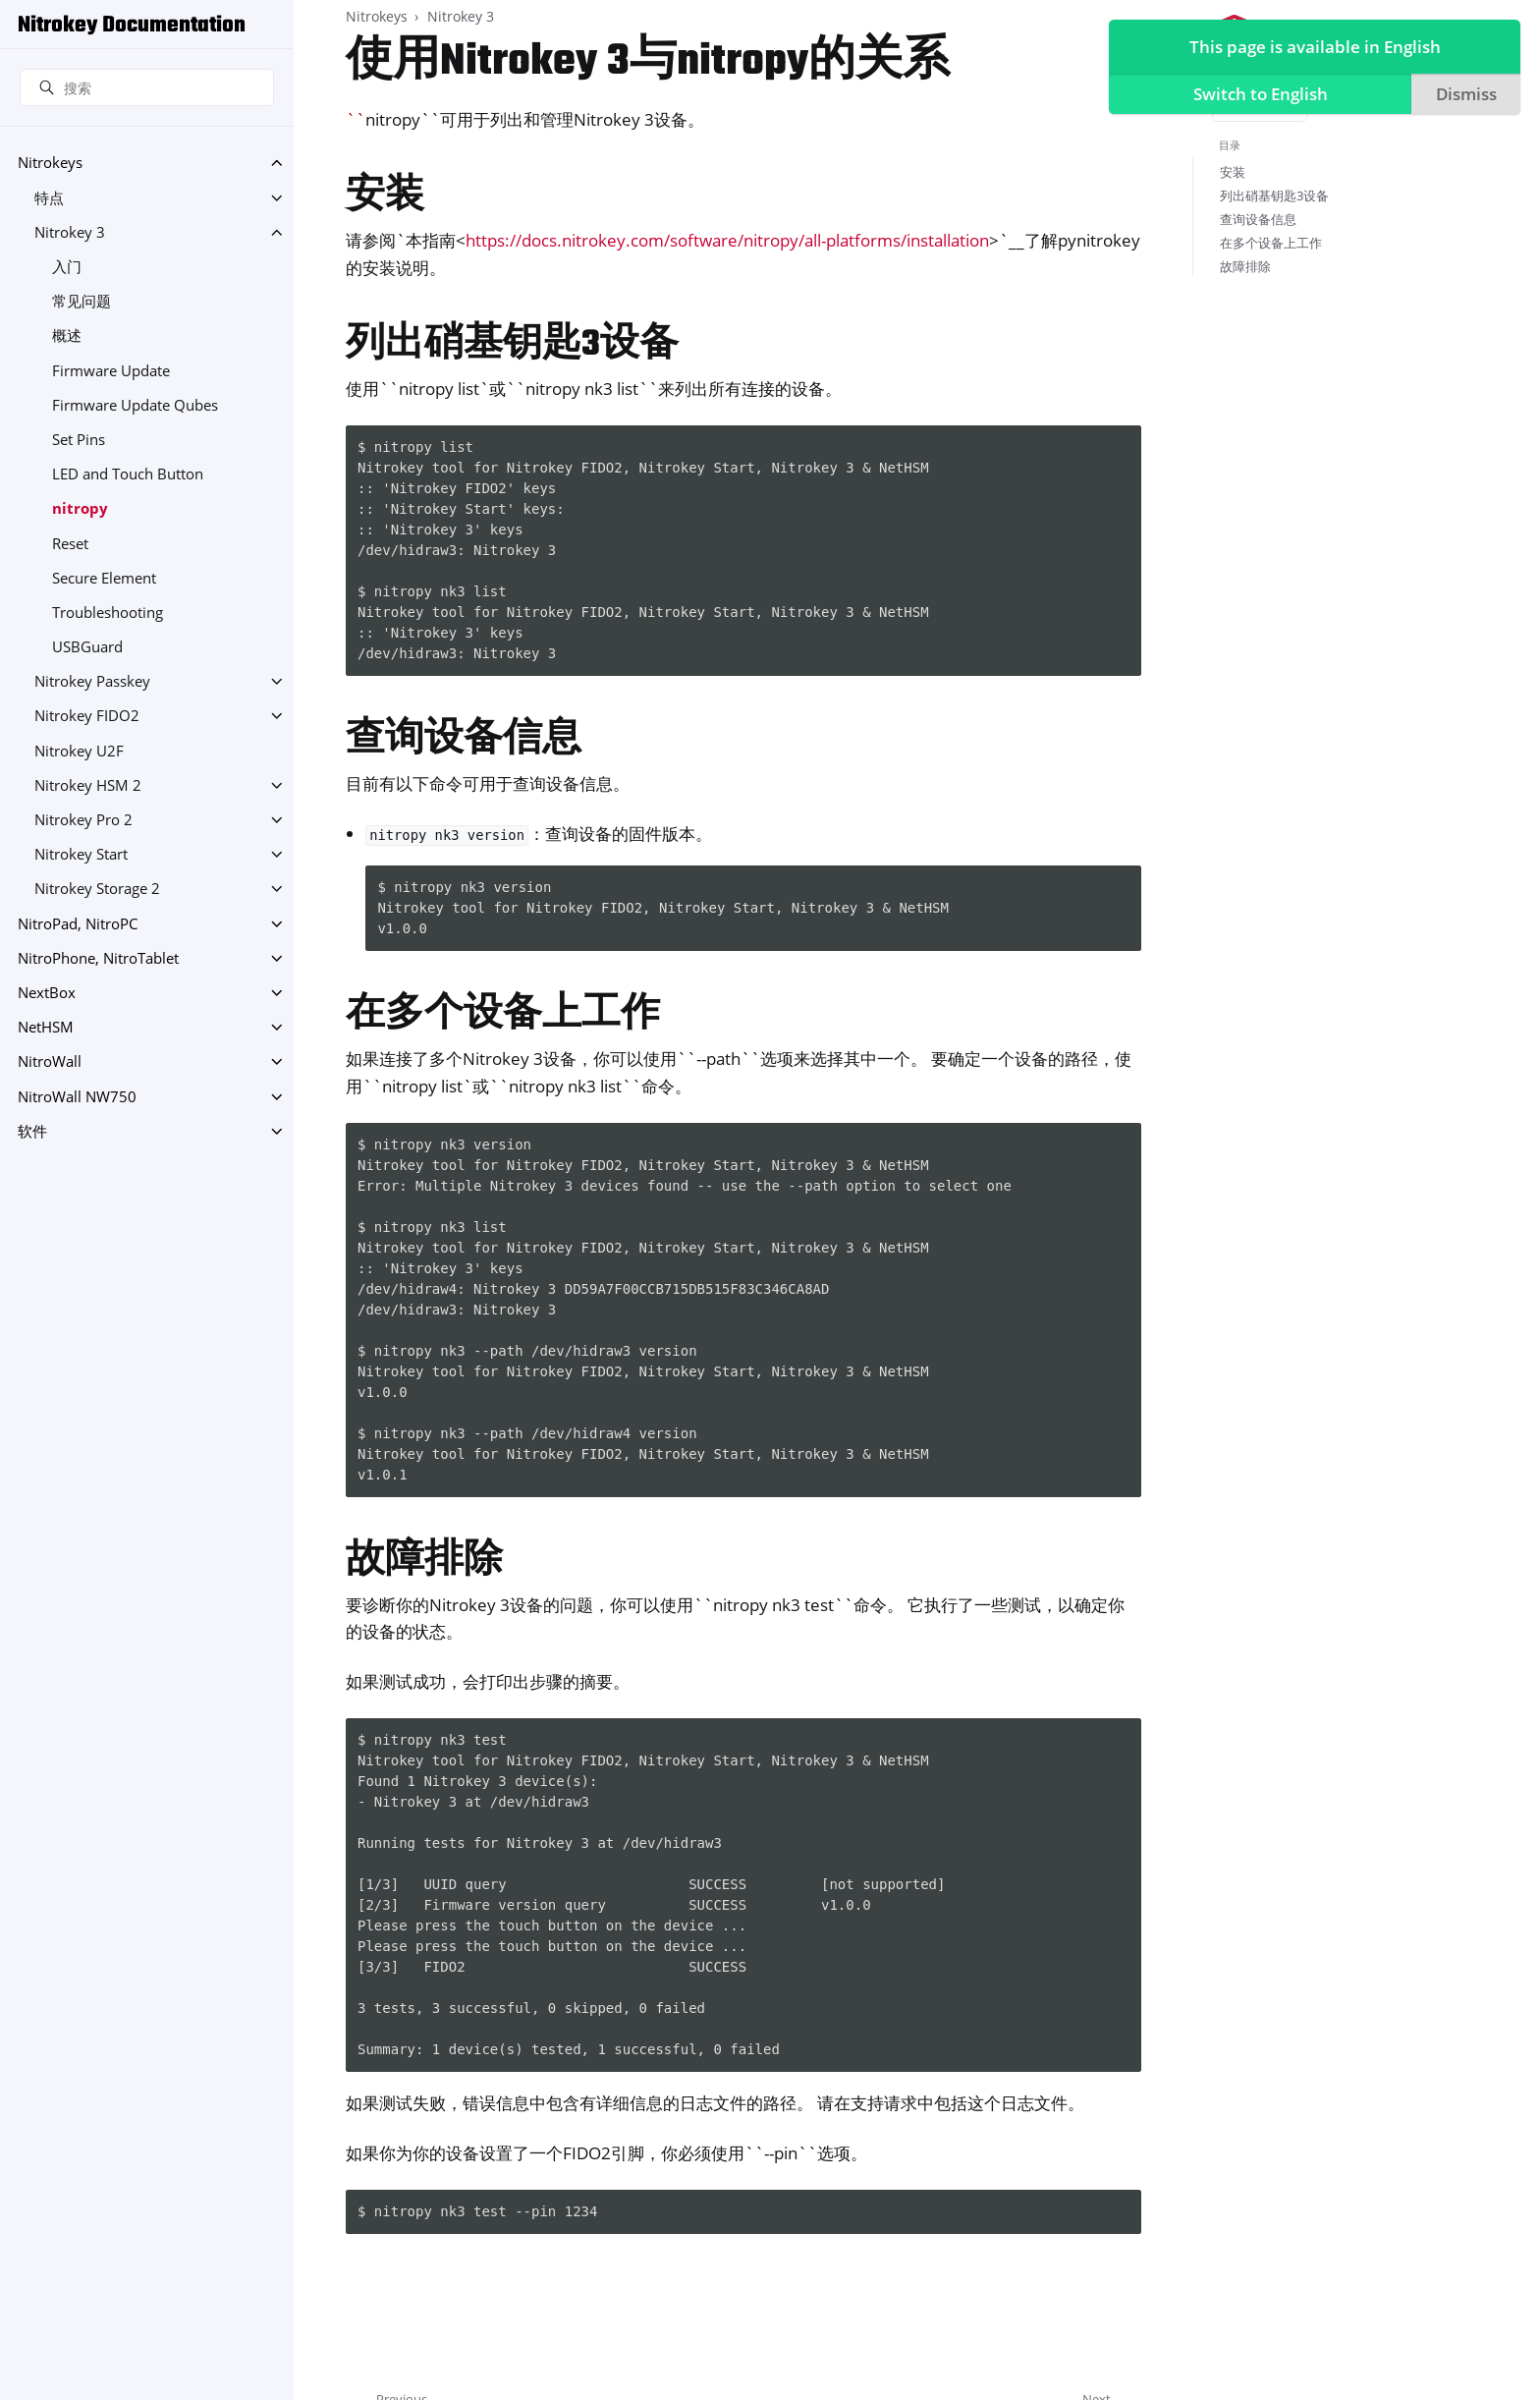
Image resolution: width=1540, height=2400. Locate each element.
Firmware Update (111, 371)
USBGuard (87, 647)
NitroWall (50, 1061)
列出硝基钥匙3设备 (1274, 195)
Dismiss (1463, 94)
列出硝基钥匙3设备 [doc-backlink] (512, 345)
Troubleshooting (107, 612)
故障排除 (1245, 266)
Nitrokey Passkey (92, 681)
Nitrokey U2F (79, 751)
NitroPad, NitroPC (78, 924)
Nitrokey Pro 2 (83, 819)
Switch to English (1257, 94)
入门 (67, 266)
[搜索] (147, 87)
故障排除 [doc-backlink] (424, 1562)
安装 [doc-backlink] (385, 197)
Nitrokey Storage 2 (97, 888)
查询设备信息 (1258, 219)
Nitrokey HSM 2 (87, 785)
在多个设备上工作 (1271, 242)
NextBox (47, 992)
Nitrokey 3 (69, 232)
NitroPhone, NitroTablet (98, 958)
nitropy (80, 508)
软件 (32, 1131)
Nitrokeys (50, 162)
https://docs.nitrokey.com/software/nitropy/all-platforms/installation (727, 240)
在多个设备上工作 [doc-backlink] (503, 1015)
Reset (70, 543)
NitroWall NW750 (77, 1097)
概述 (67, 335)
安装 (1232, 172)
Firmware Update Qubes (135, 405)
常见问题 (81, 301)
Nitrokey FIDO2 (86, 715)
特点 (49, 198)
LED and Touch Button (127, 474)
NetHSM (46, 1027)
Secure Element (104, 578)
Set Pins (78, 439)
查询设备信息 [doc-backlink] (463, 740)
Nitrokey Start (81, 854)
